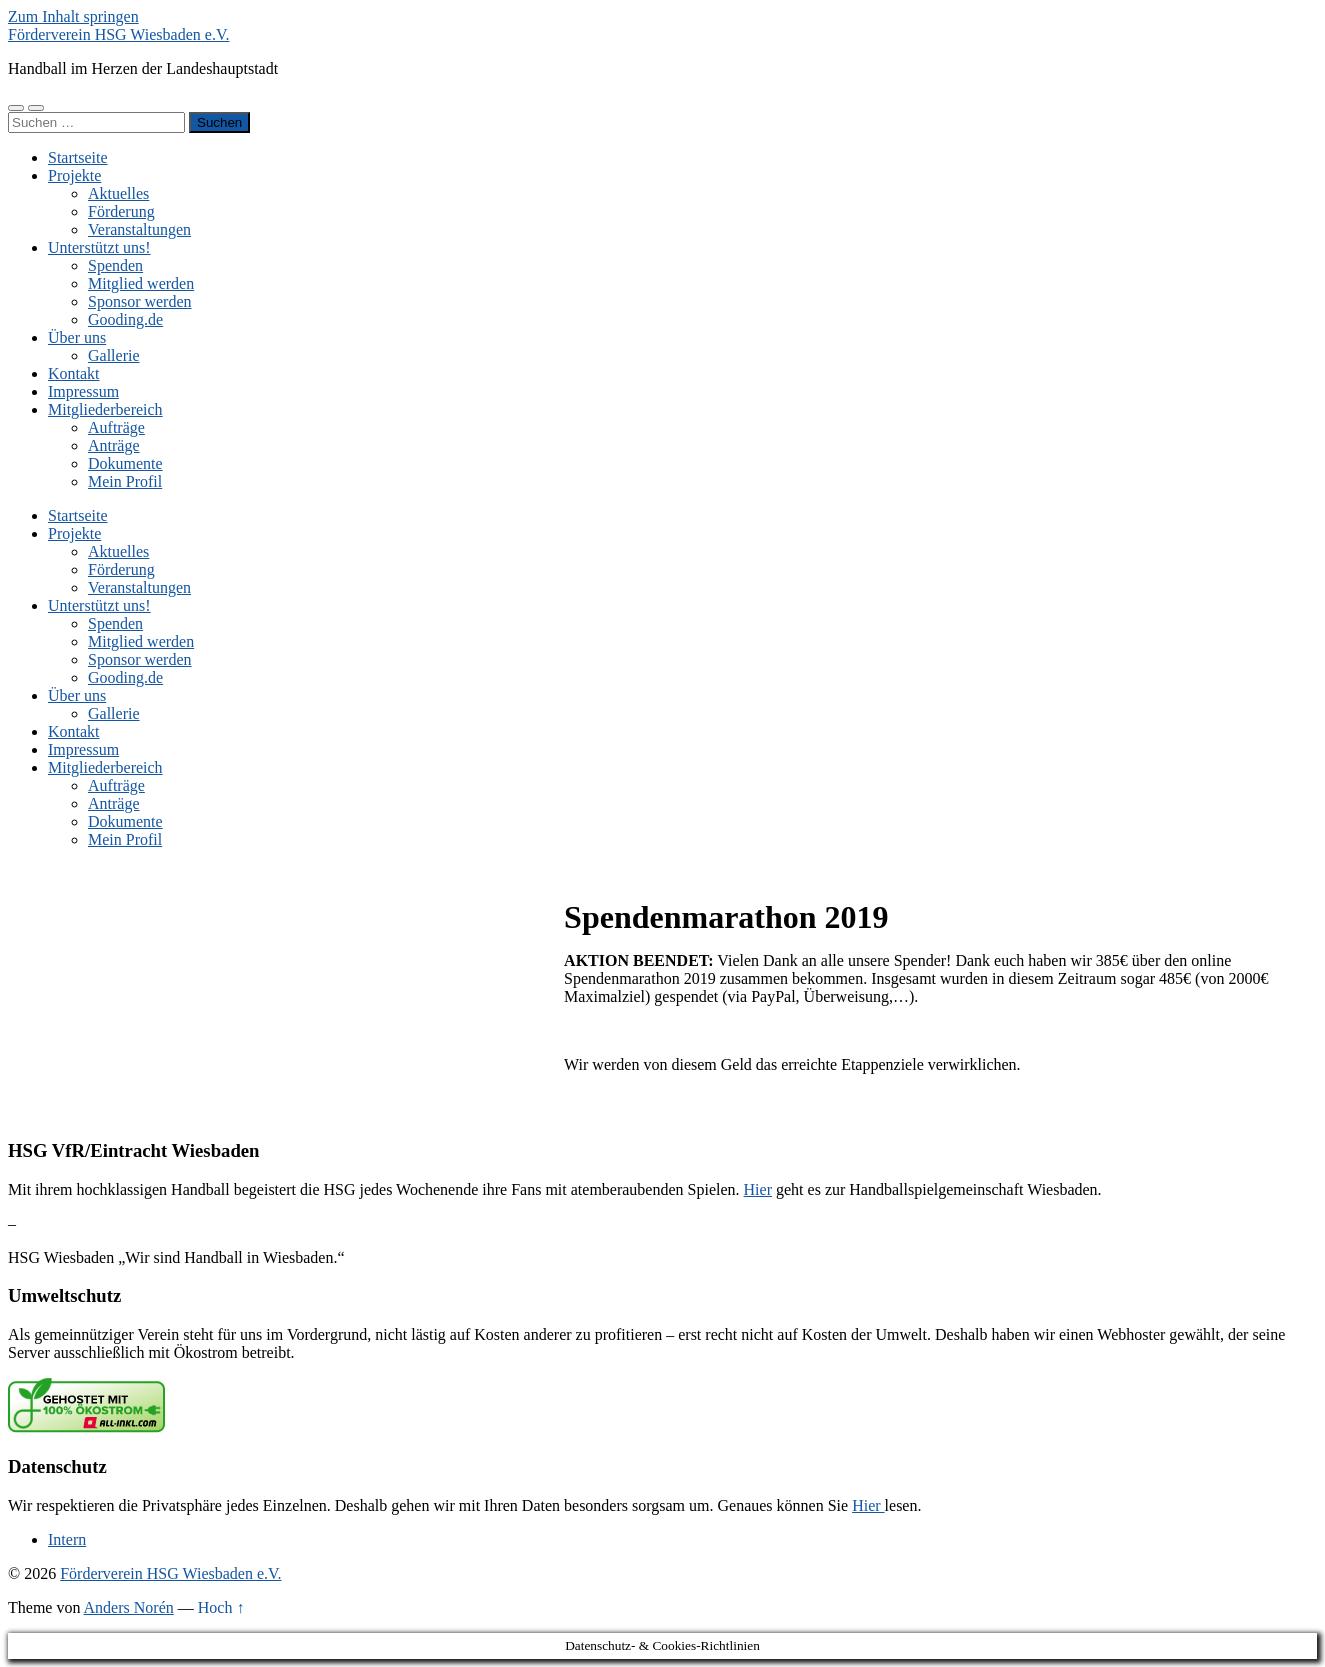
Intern (67, 1539)
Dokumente (125, 463)
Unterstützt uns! (99, 247)
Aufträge (116, 427)
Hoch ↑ (221, 1607)
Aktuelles (118, 193)
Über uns (77, 337)
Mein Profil (125, 481)
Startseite (78, 157)
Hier (758, 1189)
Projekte (74, 175)
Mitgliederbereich (105, 409)
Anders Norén (129, 1607)
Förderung (121, 211)
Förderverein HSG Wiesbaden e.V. (118, 34)
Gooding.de (125, 319)
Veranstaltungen (139, 229)
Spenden (115, 265)
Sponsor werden (140, 301)
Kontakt (74, 373)
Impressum (83, 391)
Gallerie (114, 355)
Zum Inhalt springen (73, 16)
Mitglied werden (141, 283)
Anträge (114, 445)
